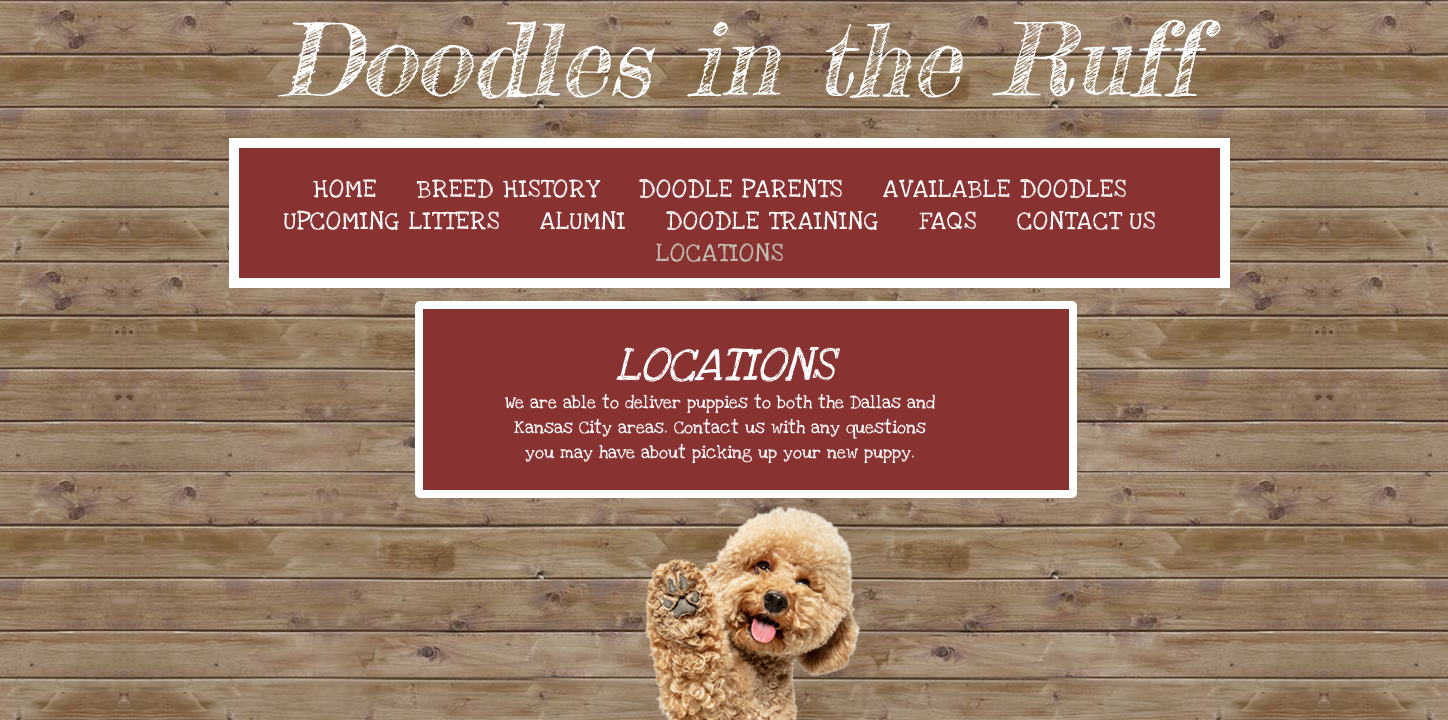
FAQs (948, 221)
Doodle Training (772, 221)
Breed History (508, 189)
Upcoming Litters (392, 221)
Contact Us (1086, 221)
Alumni (583, 221)
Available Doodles (1005, 189)
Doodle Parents (741, 189)
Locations (720, 253)
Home (345, 189)
